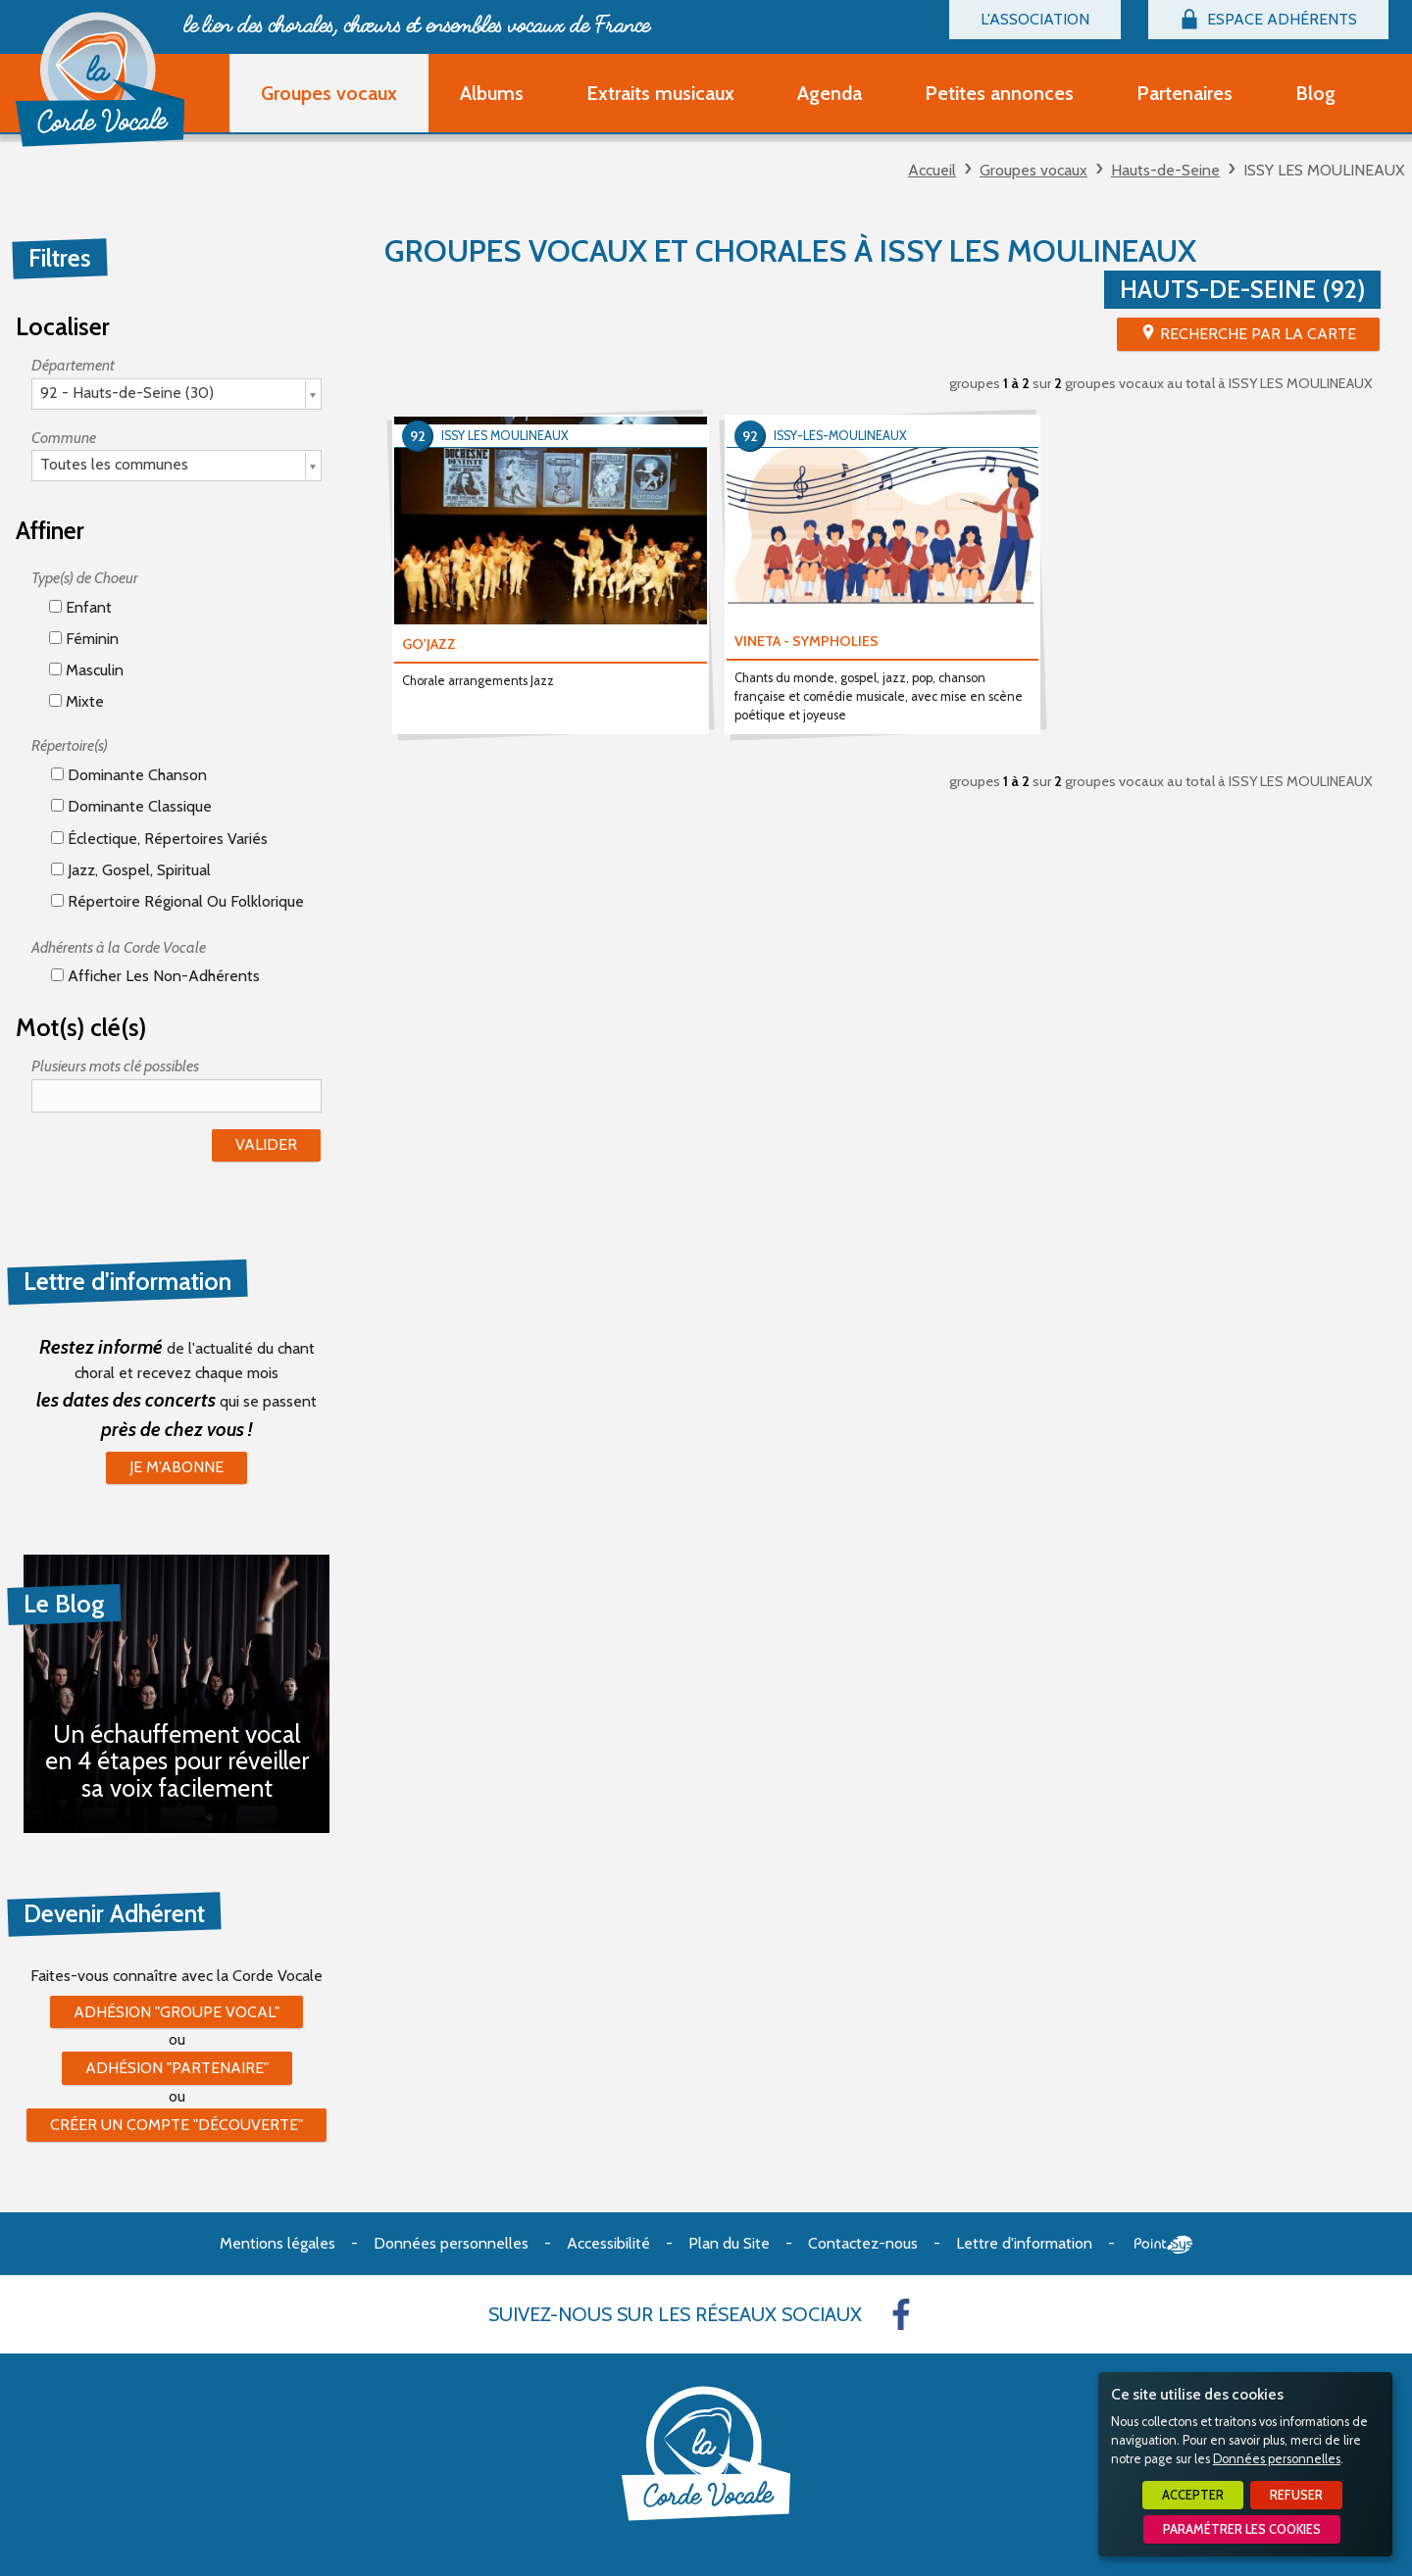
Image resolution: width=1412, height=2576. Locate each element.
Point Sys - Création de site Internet (1163, 2244)
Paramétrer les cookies (1242, 2529)
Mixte (76, 701)
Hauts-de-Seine (1165, 170)
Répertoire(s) (69, 745)
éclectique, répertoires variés (159, 838)
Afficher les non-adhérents (155, 975)
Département (73, 365)
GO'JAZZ (429, 644)
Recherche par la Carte (1258, 333)
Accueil (932, 170)
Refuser (1296, 2495)
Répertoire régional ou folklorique (177, 901)
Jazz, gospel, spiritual (131, 870)
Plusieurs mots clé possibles (115, 1066)
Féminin (84, 638)
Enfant (80, 607)
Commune (63, 437)
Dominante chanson (129, 775)
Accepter (1193, 2495)
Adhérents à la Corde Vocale (118, 947)
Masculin (86, 670)
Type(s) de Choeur (84, 578)
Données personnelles (1276, 2459)
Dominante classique (131, 806)
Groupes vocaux (1033, 170)
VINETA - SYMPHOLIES (806, 641)
